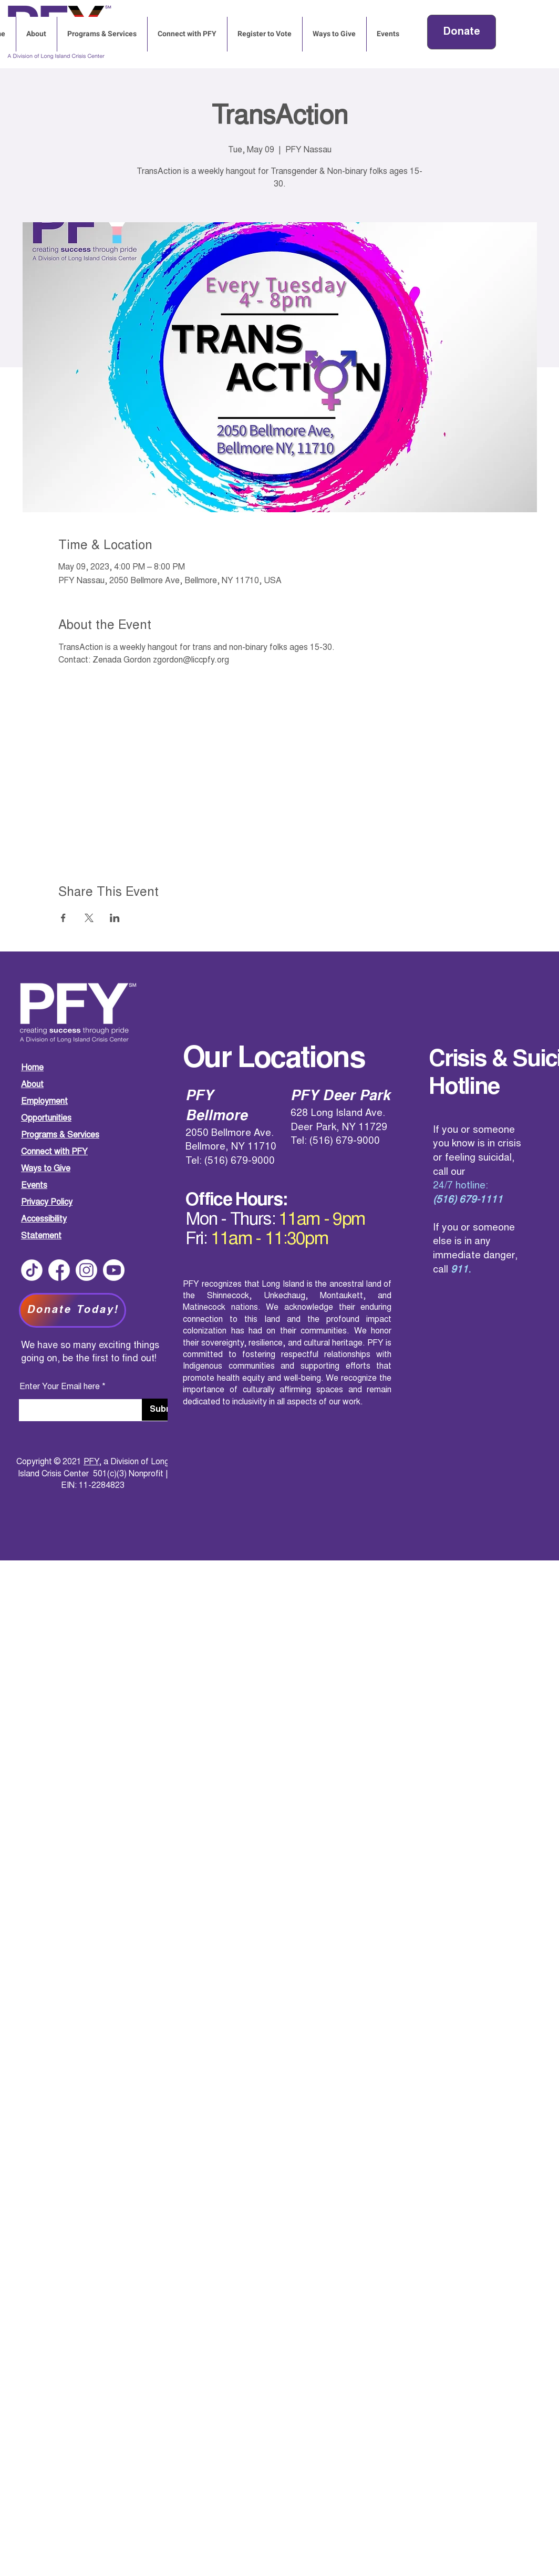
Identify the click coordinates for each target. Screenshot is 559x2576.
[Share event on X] (89, 918)
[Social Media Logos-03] (114, 1270)
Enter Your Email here (59, 1387)
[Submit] (164, 1410)
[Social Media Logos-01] (59, 1270)
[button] (388, 34)
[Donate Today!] (72, 1310)
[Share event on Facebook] (63, 918)
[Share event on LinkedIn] (115, 918)
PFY (91, 1462)
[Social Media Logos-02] (86, 1270)
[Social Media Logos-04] (32, 1270)
